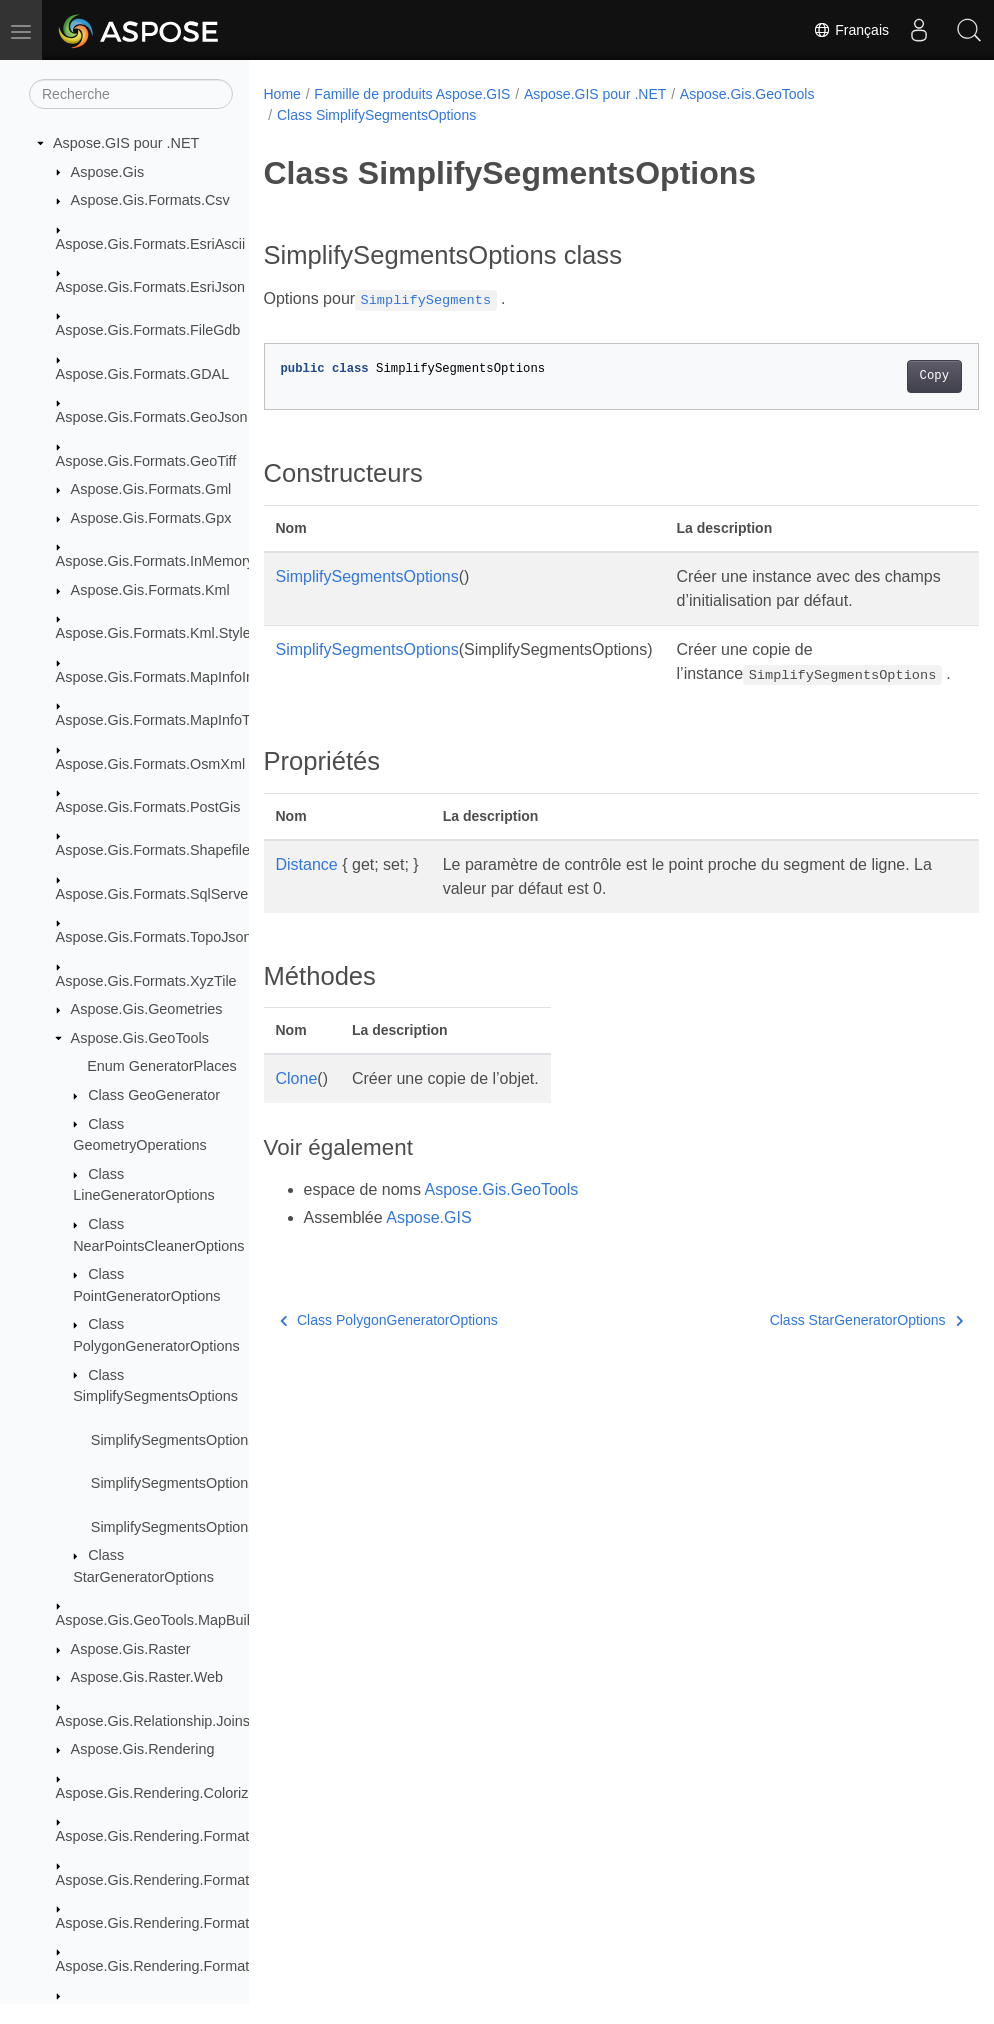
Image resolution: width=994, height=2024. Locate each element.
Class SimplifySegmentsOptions (376, 115)
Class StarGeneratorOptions (815, 1344)
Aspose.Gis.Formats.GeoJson (152, 417)
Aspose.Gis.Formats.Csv (150, 200)
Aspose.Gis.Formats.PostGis (148, 807)
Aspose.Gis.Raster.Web (147, 1677)
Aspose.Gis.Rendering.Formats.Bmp (173, 1836)
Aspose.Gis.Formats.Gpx (151, 518)
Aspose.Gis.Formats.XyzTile (146, 981)
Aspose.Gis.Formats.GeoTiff (146, 461)
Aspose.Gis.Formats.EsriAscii (151, 244)
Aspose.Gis (108, 172)
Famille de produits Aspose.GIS (412, 94)
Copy (883, 376)
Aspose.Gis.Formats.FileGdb (148, 330)
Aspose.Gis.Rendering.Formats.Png (171, 1923)
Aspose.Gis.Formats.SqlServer (155, 894)
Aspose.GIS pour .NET (126, 143)
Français (851, 30)
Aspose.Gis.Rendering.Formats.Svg (171, 1966)
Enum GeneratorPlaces (162, 1066)
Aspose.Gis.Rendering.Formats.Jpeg (174, 1880)
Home (282, 94)
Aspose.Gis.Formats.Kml (150, 590)
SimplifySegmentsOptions (367, 576)
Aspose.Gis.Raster (131, 1649)
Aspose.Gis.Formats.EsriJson (151, 287)
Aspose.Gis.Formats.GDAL (143, 374)
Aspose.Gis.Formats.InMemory (155, 561)
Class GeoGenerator (154, 1095)
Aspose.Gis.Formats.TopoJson (154, 937)
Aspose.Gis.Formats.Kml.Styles (157, 633)
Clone (297, 1102)
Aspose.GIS (428, 1241)
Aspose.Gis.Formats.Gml (151, 489)
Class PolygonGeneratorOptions (389, 1344)
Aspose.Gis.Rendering (143, 1749)
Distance (307, 888)
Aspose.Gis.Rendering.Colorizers (162, 1793)
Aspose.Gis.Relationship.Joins (153, 1721)
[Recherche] (131, 94)
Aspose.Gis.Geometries (147, 1009)
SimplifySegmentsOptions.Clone (194, 1527)
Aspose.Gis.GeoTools (140, 1038)
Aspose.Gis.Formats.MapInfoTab (161, 720)
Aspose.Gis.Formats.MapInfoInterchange (187, 677)
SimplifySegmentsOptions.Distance (203, 1483)
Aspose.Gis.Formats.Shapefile (153, 850)
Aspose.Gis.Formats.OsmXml (151, 764)
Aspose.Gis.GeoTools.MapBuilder (163, 1620)
